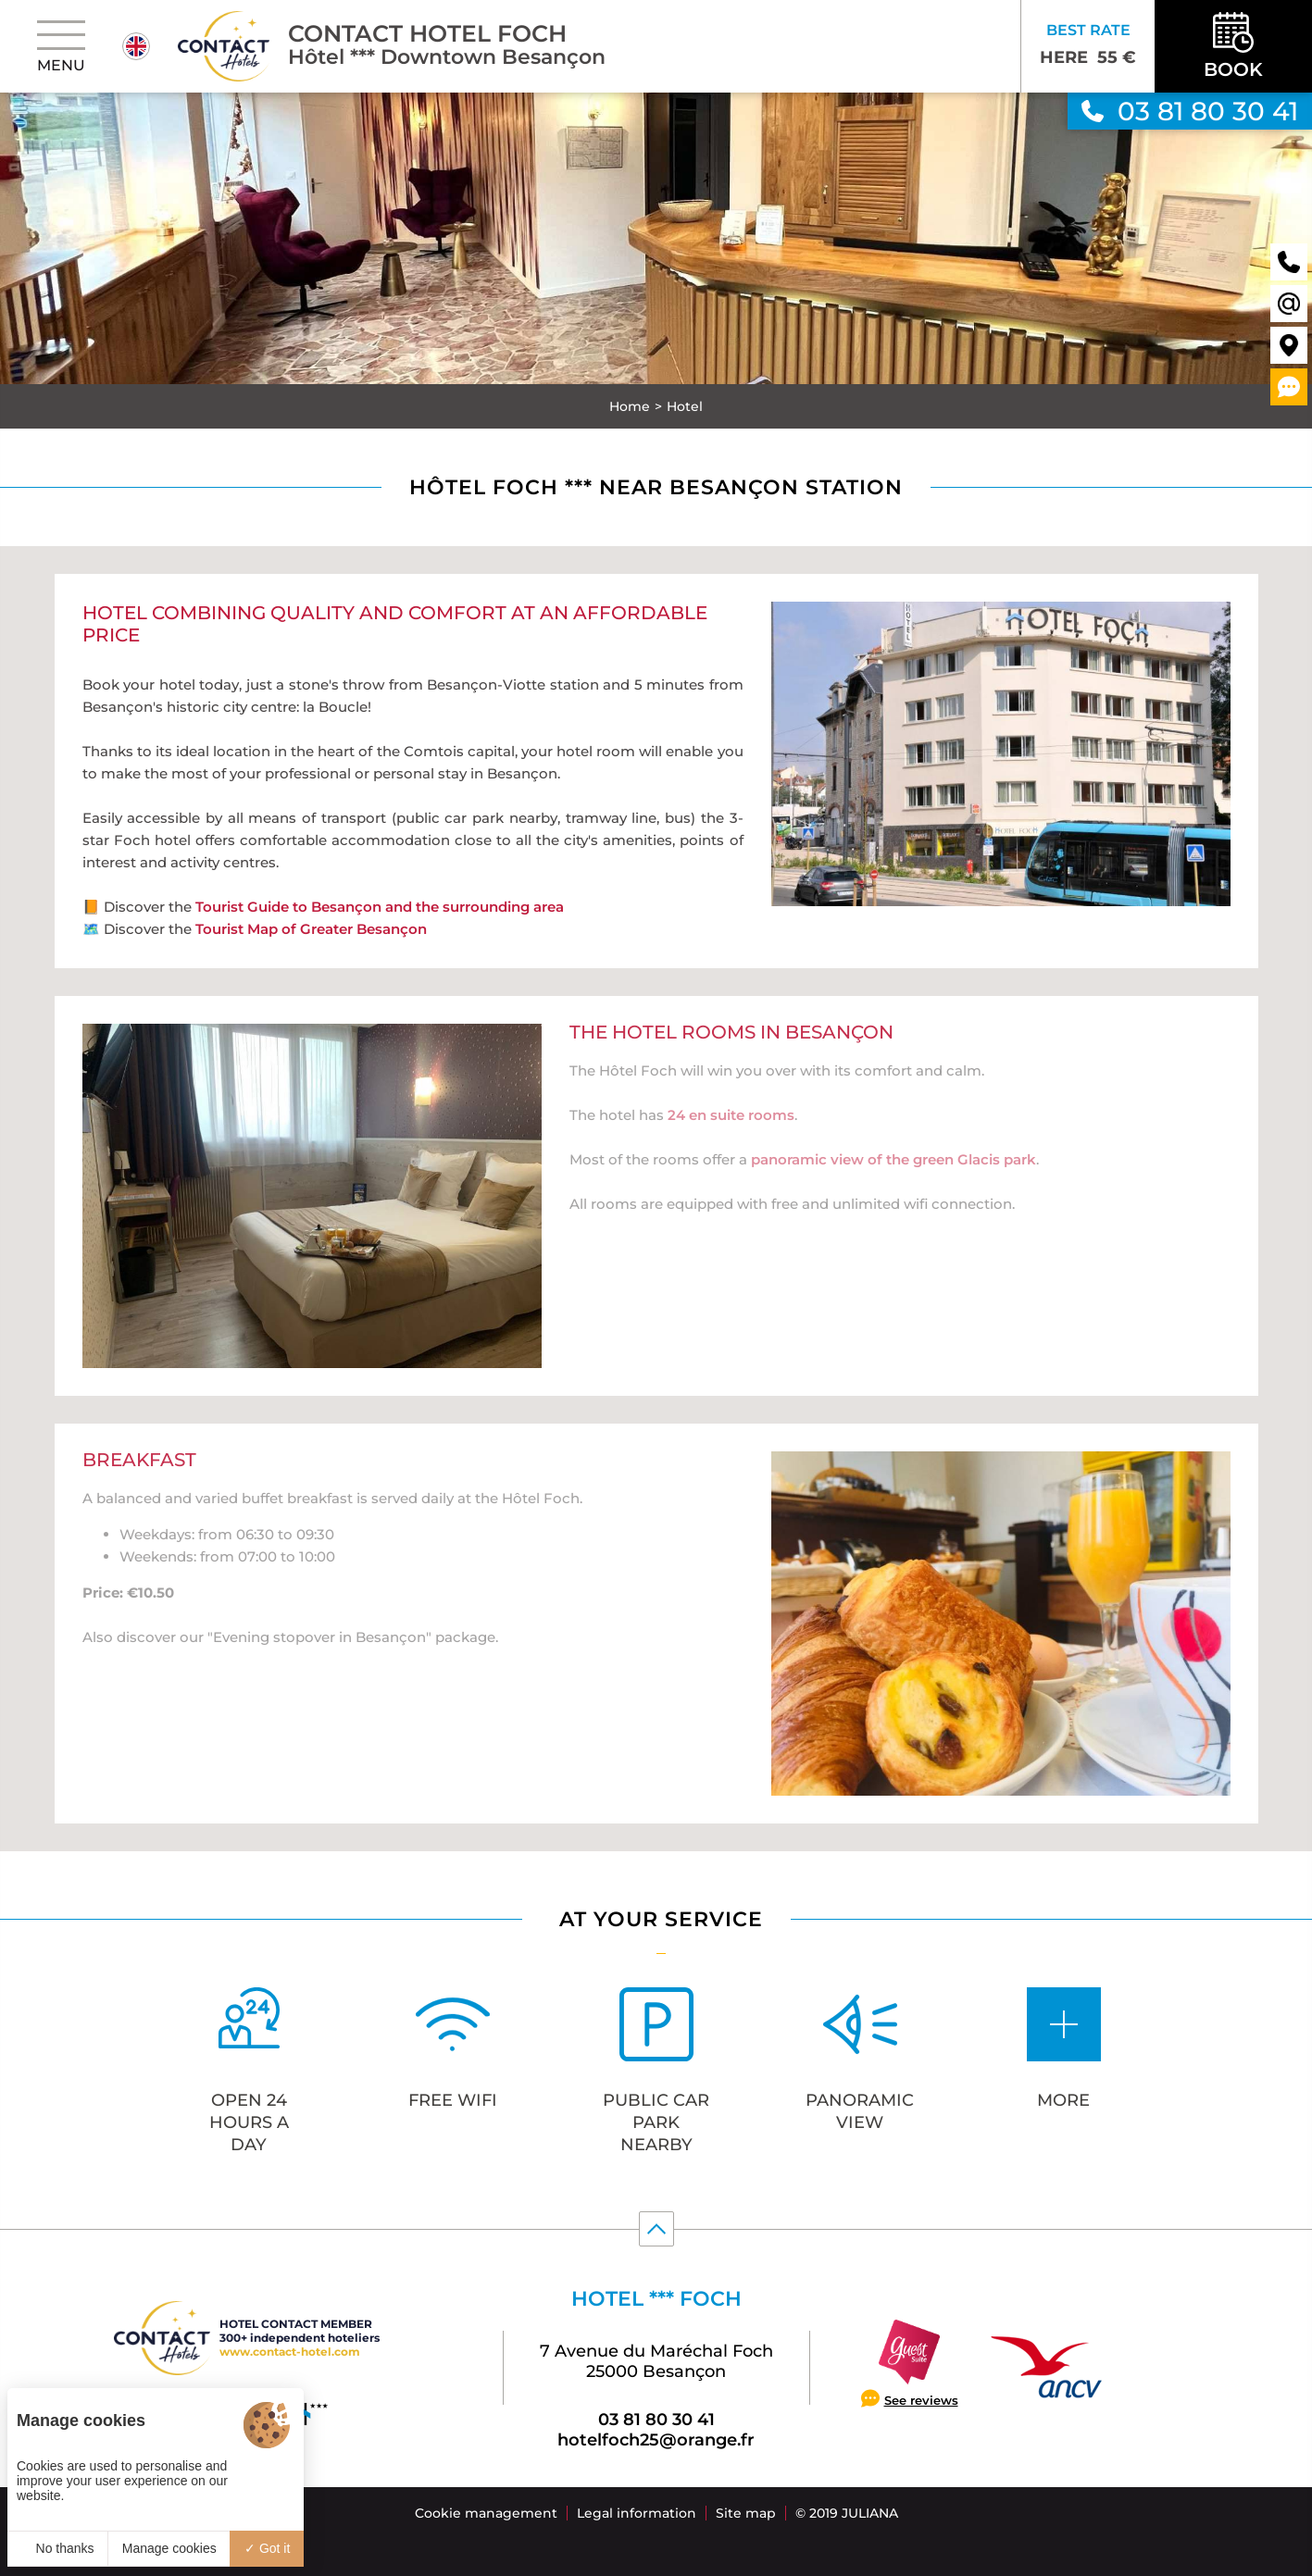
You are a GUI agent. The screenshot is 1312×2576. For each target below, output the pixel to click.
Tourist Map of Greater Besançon (311, 925)
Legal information (636, 2513)
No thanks (57, 2548)
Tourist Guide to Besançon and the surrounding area (379, 903)
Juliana (870, 2513)
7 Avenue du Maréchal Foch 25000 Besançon (656, 2361)
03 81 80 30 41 (656, 2419)
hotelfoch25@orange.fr (656, 2440)
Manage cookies (169, 2548)
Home (629, 406)
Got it (267, 2548)
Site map (746, 2513)
